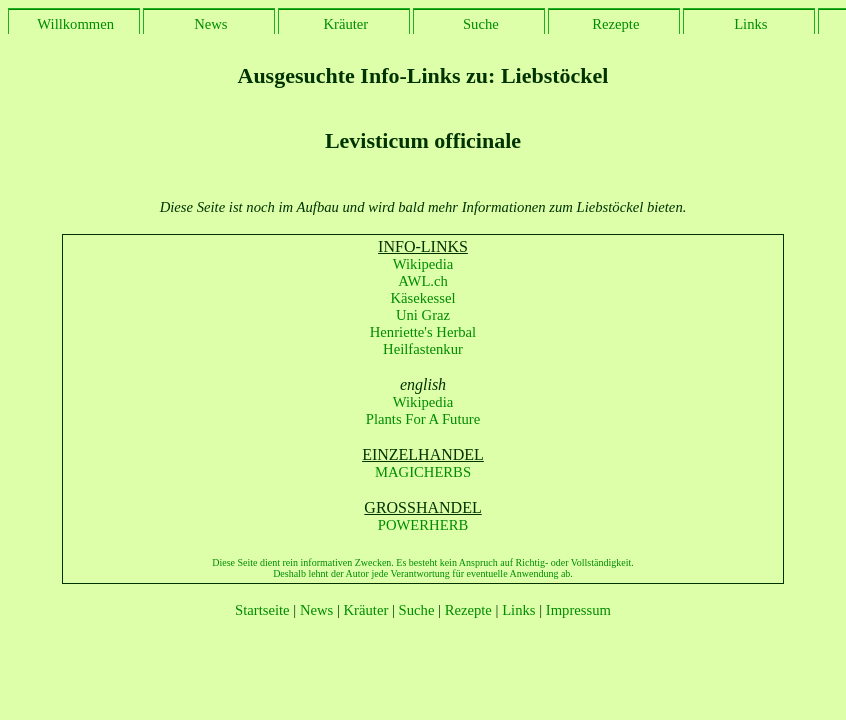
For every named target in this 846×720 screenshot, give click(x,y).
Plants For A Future (423, 419)
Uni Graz (423, 315)
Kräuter (344, 24)
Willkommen (74, 24)
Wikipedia (423, 264)
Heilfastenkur (423, 349)
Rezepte (614, 24)
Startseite (262, 610)
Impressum (578, 610)
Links (748, 24)
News (208, 24)
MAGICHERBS (423, 472)
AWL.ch (423, 281)
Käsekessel (422, 298)
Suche (478, 24)
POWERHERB (423, 525)
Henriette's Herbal (423, 332)
